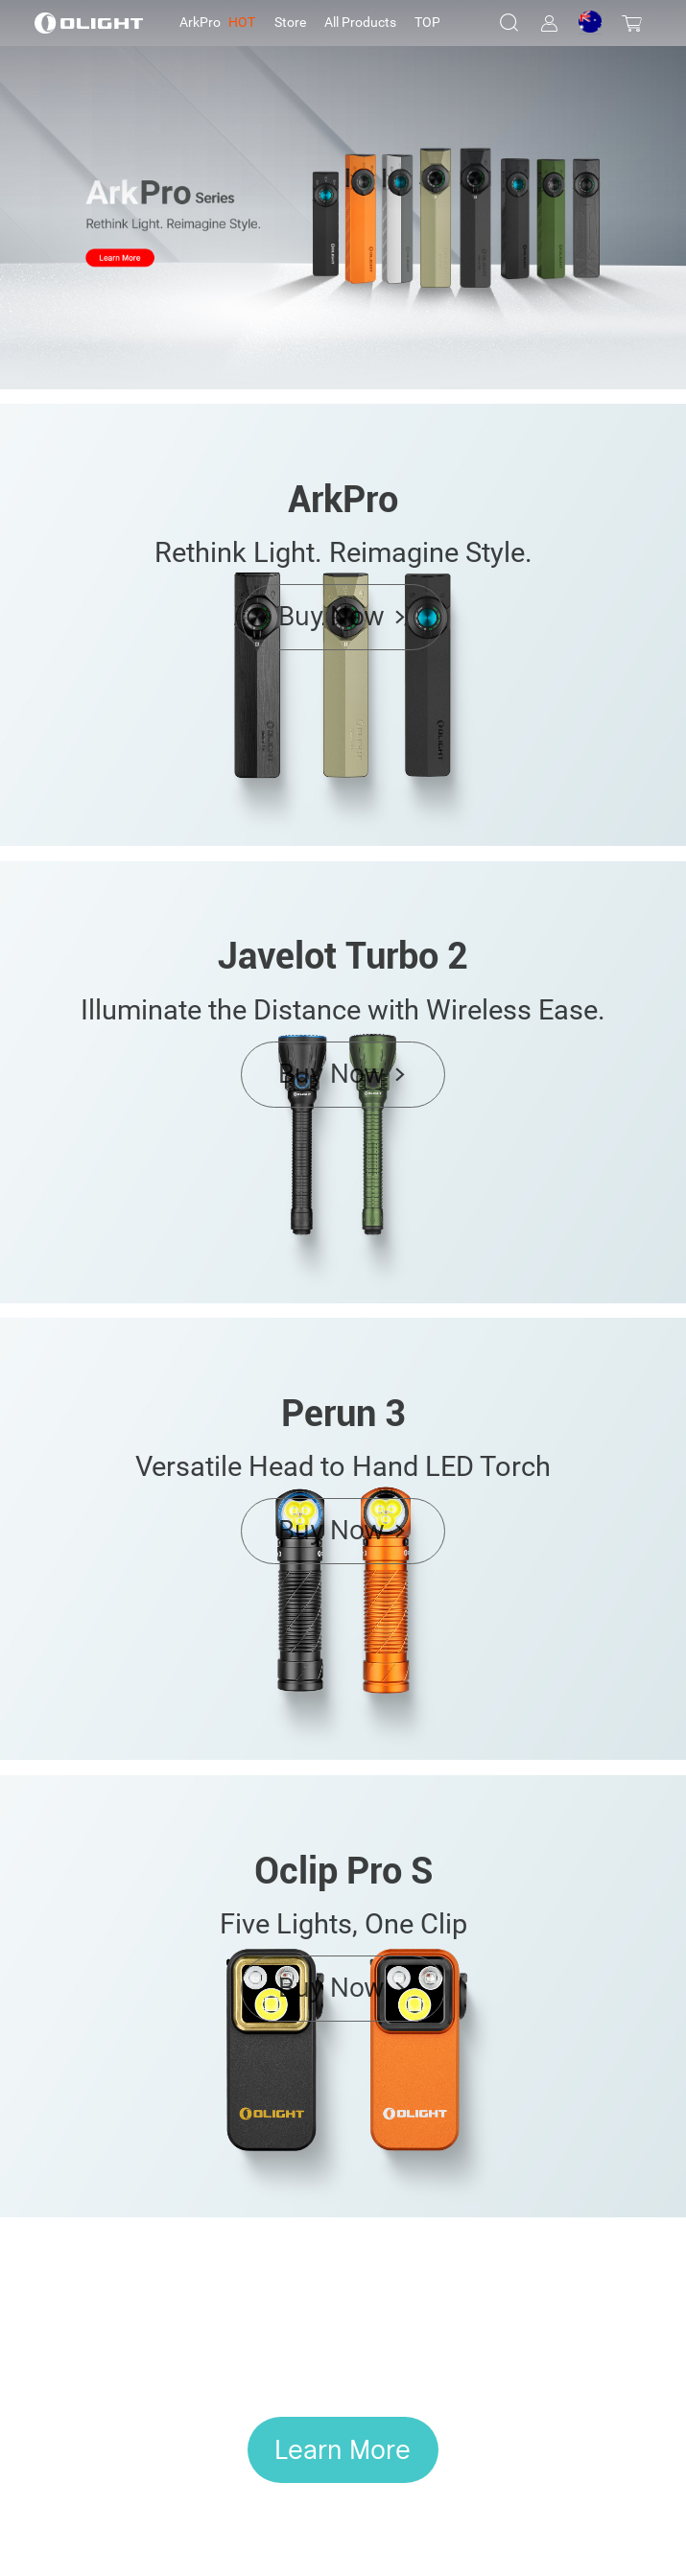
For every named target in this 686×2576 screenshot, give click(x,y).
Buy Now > (343, 615)
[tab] (217, 23)
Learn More (342, 2449)
